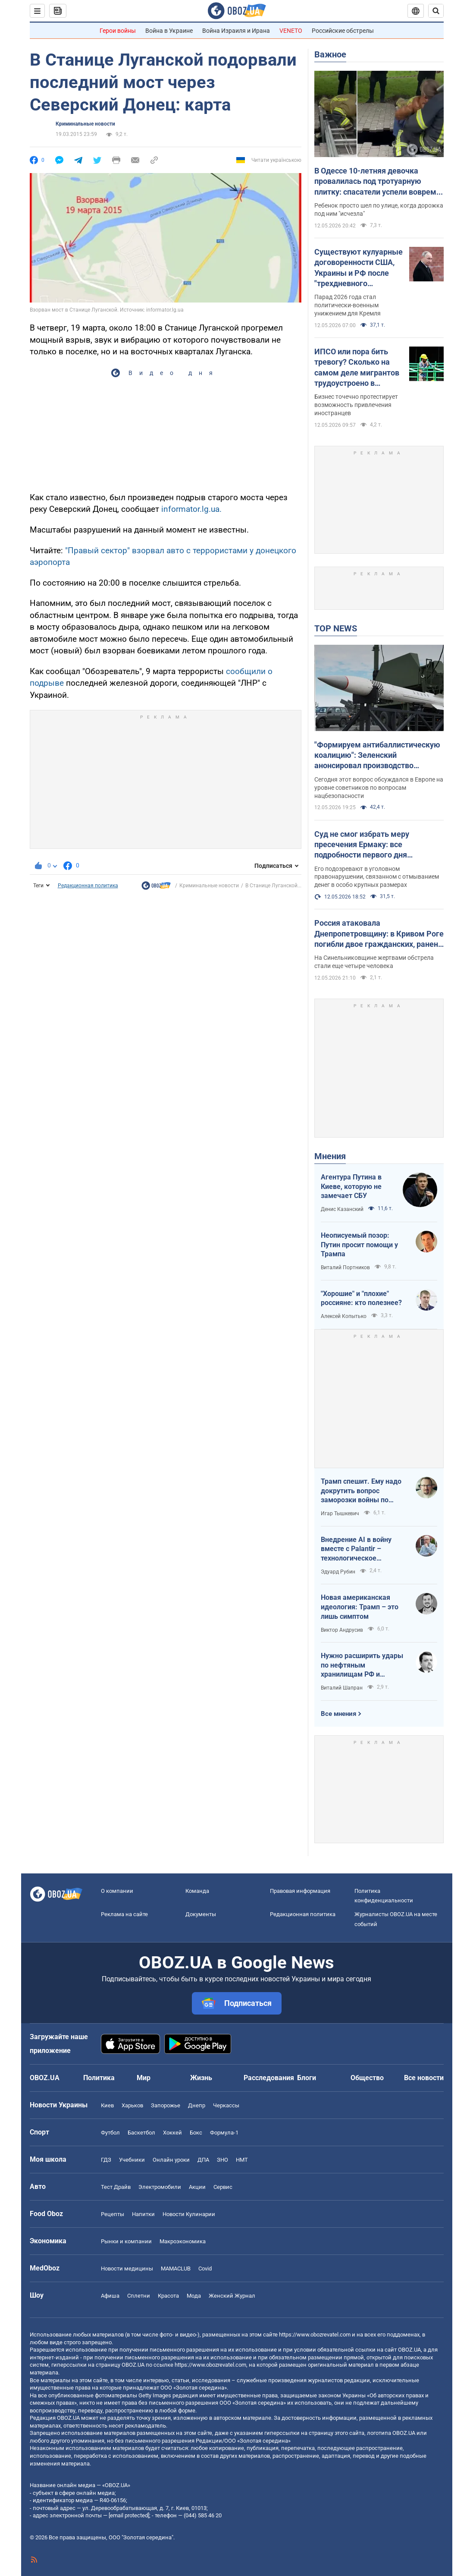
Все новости (424, 2078)
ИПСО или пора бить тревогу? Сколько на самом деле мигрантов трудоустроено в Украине (356, 367)
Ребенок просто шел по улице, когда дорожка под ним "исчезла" (378, 209)
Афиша (110, 2295)
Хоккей (172, 2132)
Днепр (196, 2105)
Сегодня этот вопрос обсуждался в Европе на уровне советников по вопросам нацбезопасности (378, 787)
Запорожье (165, 2105)
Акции (197, 2187)
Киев (107, 2105)
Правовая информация (300, 1891)
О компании (117, 1891)
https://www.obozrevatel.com (315, 2334)
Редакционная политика (88, 886)
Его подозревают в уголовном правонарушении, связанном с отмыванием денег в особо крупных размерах (376, 877)
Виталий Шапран (342, 1688)
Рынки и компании (126, 2241)
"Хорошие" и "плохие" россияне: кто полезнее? (361, 1298)
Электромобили (159, 2187)
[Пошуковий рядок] (436, 10)
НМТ (242, 2160)
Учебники (132, 2160)
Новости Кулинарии (189, 2214)
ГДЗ (106, 2160)
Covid (205, 2268)
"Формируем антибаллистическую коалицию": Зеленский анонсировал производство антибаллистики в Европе (377, 755)
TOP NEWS (335, 628)
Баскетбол (141, 2132)
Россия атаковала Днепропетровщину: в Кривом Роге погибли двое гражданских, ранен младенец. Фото (379, 933)
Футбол (110, 2132)
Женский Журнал (232, 2295)
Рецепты (112, 2214)
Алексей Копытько (343, 1316)
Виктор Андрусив (342, 1630)
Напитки (143, 2214)
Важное (330, 54)
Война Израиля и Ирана (236, 30)
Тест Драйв (116, 2187)
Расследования (269, 2078)
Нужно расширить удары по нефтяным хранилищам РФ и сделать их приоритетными (362, 1665)
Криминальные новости (85, 124)
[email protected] (129, 2515)
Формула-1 (224, 2132)
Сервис (222, 2187)
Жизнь (201, 2078)
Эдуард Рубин (338, 1572)
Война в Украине (169, 30)
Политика (99, 2078)
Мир (143, 2078)
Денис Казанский (342, 1209)
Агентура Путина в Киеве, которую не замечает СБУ (351, 1186)
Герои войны (118, 30)
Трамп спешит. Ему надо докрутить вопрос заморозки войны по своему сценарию (361, 1491)
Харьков (132, 2105)
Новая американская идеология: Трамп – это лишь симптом (359, 1606)
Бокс (196, 2132)
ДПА (203, 2160)
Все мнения (338, 1714)
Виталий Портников (345, 1267)
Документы (200, 1914)
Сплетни (138, 2295)
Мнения (330, 1156)
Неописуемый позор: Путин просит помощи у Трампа (359, 1244)
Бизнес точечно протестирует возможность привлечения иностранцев (356, 404)
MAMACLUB (176, 2268)
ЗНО (222, 2160)
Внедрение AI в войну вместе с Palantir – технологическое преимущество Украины (360, 1549)
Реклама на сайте (124, 1914)
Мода (194, 2295)
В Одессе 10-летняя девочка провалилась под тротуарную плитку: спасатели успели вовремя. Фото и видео (378, 181)
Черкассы (226, 2105)
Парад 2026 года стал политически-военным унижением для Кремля (347, 305)
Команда (197, 1891)
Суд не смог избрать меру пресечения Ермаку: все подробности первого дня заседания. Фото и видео (361, 845)
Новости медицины (127, 2268)
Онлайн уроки (171, 2160)
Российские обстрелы (343, 30)
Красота (168, 2295)
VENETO (290, 30)
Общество (367, 2078)
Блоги (306, 2078)
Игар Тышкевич (340, 1513)
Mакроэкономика (183, 2241)
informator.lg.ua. (190, 509)
